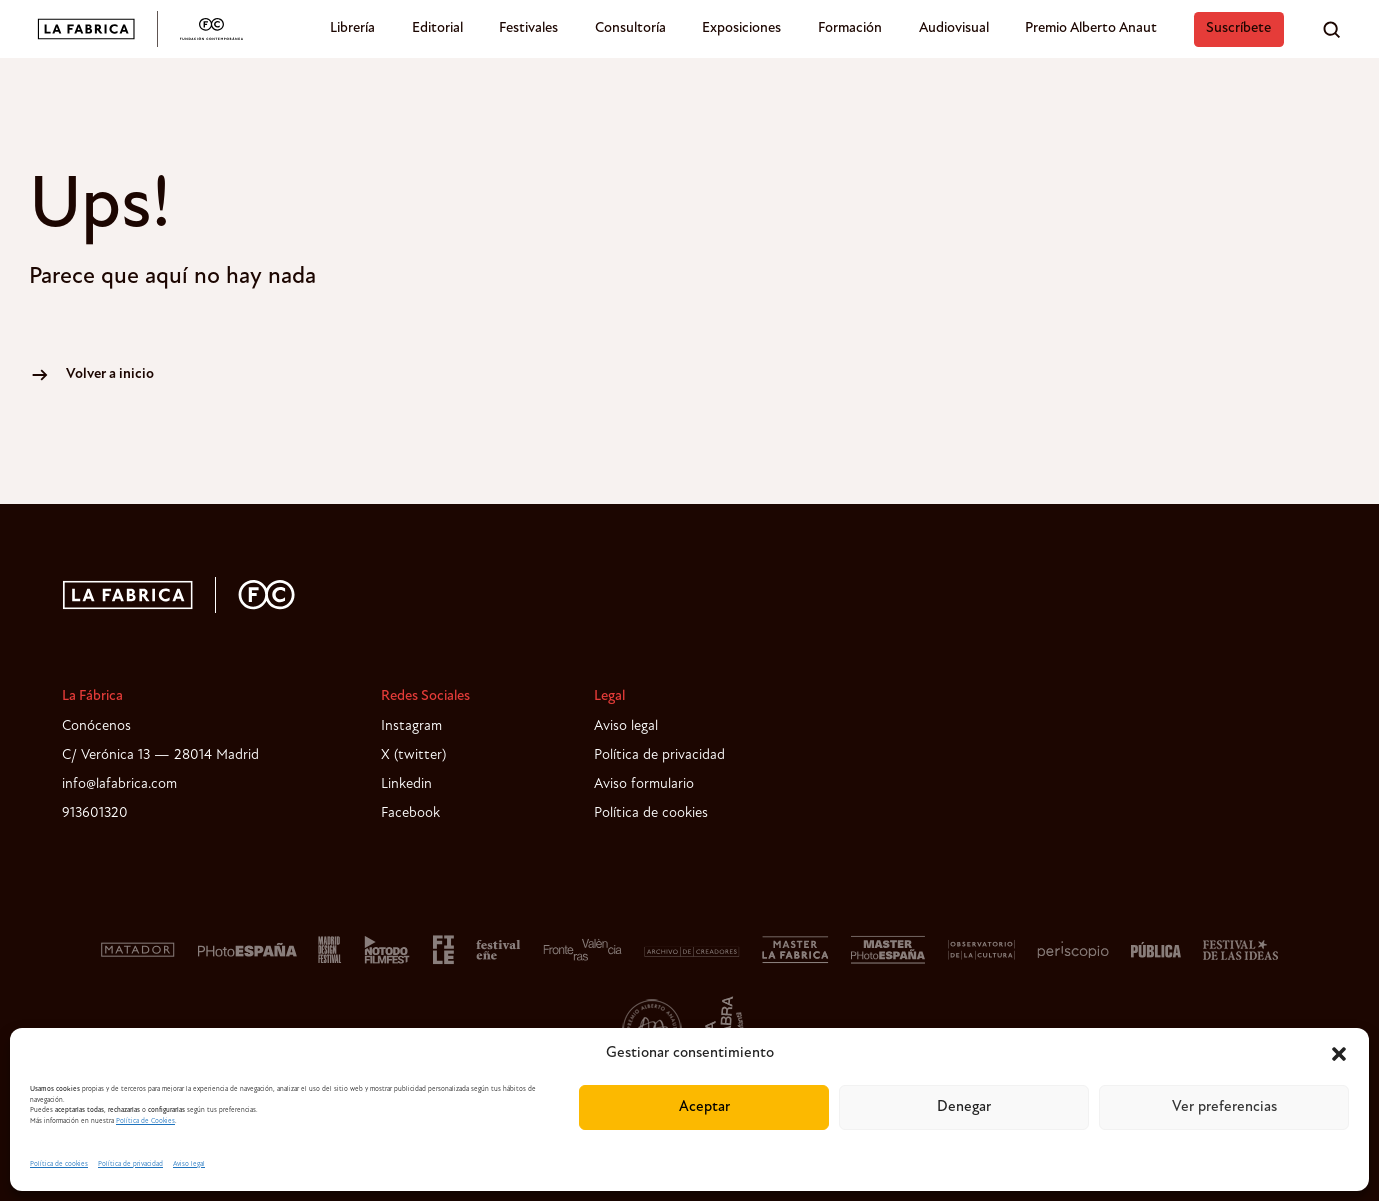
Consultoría (630, 28)
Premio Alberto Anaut (1091, 28)
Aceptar (704, 1107)
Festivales (528, 28)
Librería (352, 28)
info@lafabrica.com (119, 784)
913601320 (95, 813)
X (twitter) (413, 755)
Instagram (411, 726)
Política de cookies (59, 1164)
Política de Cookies (145, 1121)
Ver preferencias (1224, 1107)
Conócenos (96, 726)
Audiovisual (954, 28)
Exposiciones (741, 28)
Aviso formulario (644, 784)
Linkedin (406, 784)
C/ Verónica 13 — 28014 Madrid (160, 755)
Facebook (410, 813)
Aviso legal (189, 1164)
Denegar (964, 1107)
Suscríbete (1238, 28)
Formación (850, 28)
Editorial (437, 28)
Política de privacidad (130, 1164)
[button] (1339, 1054)
